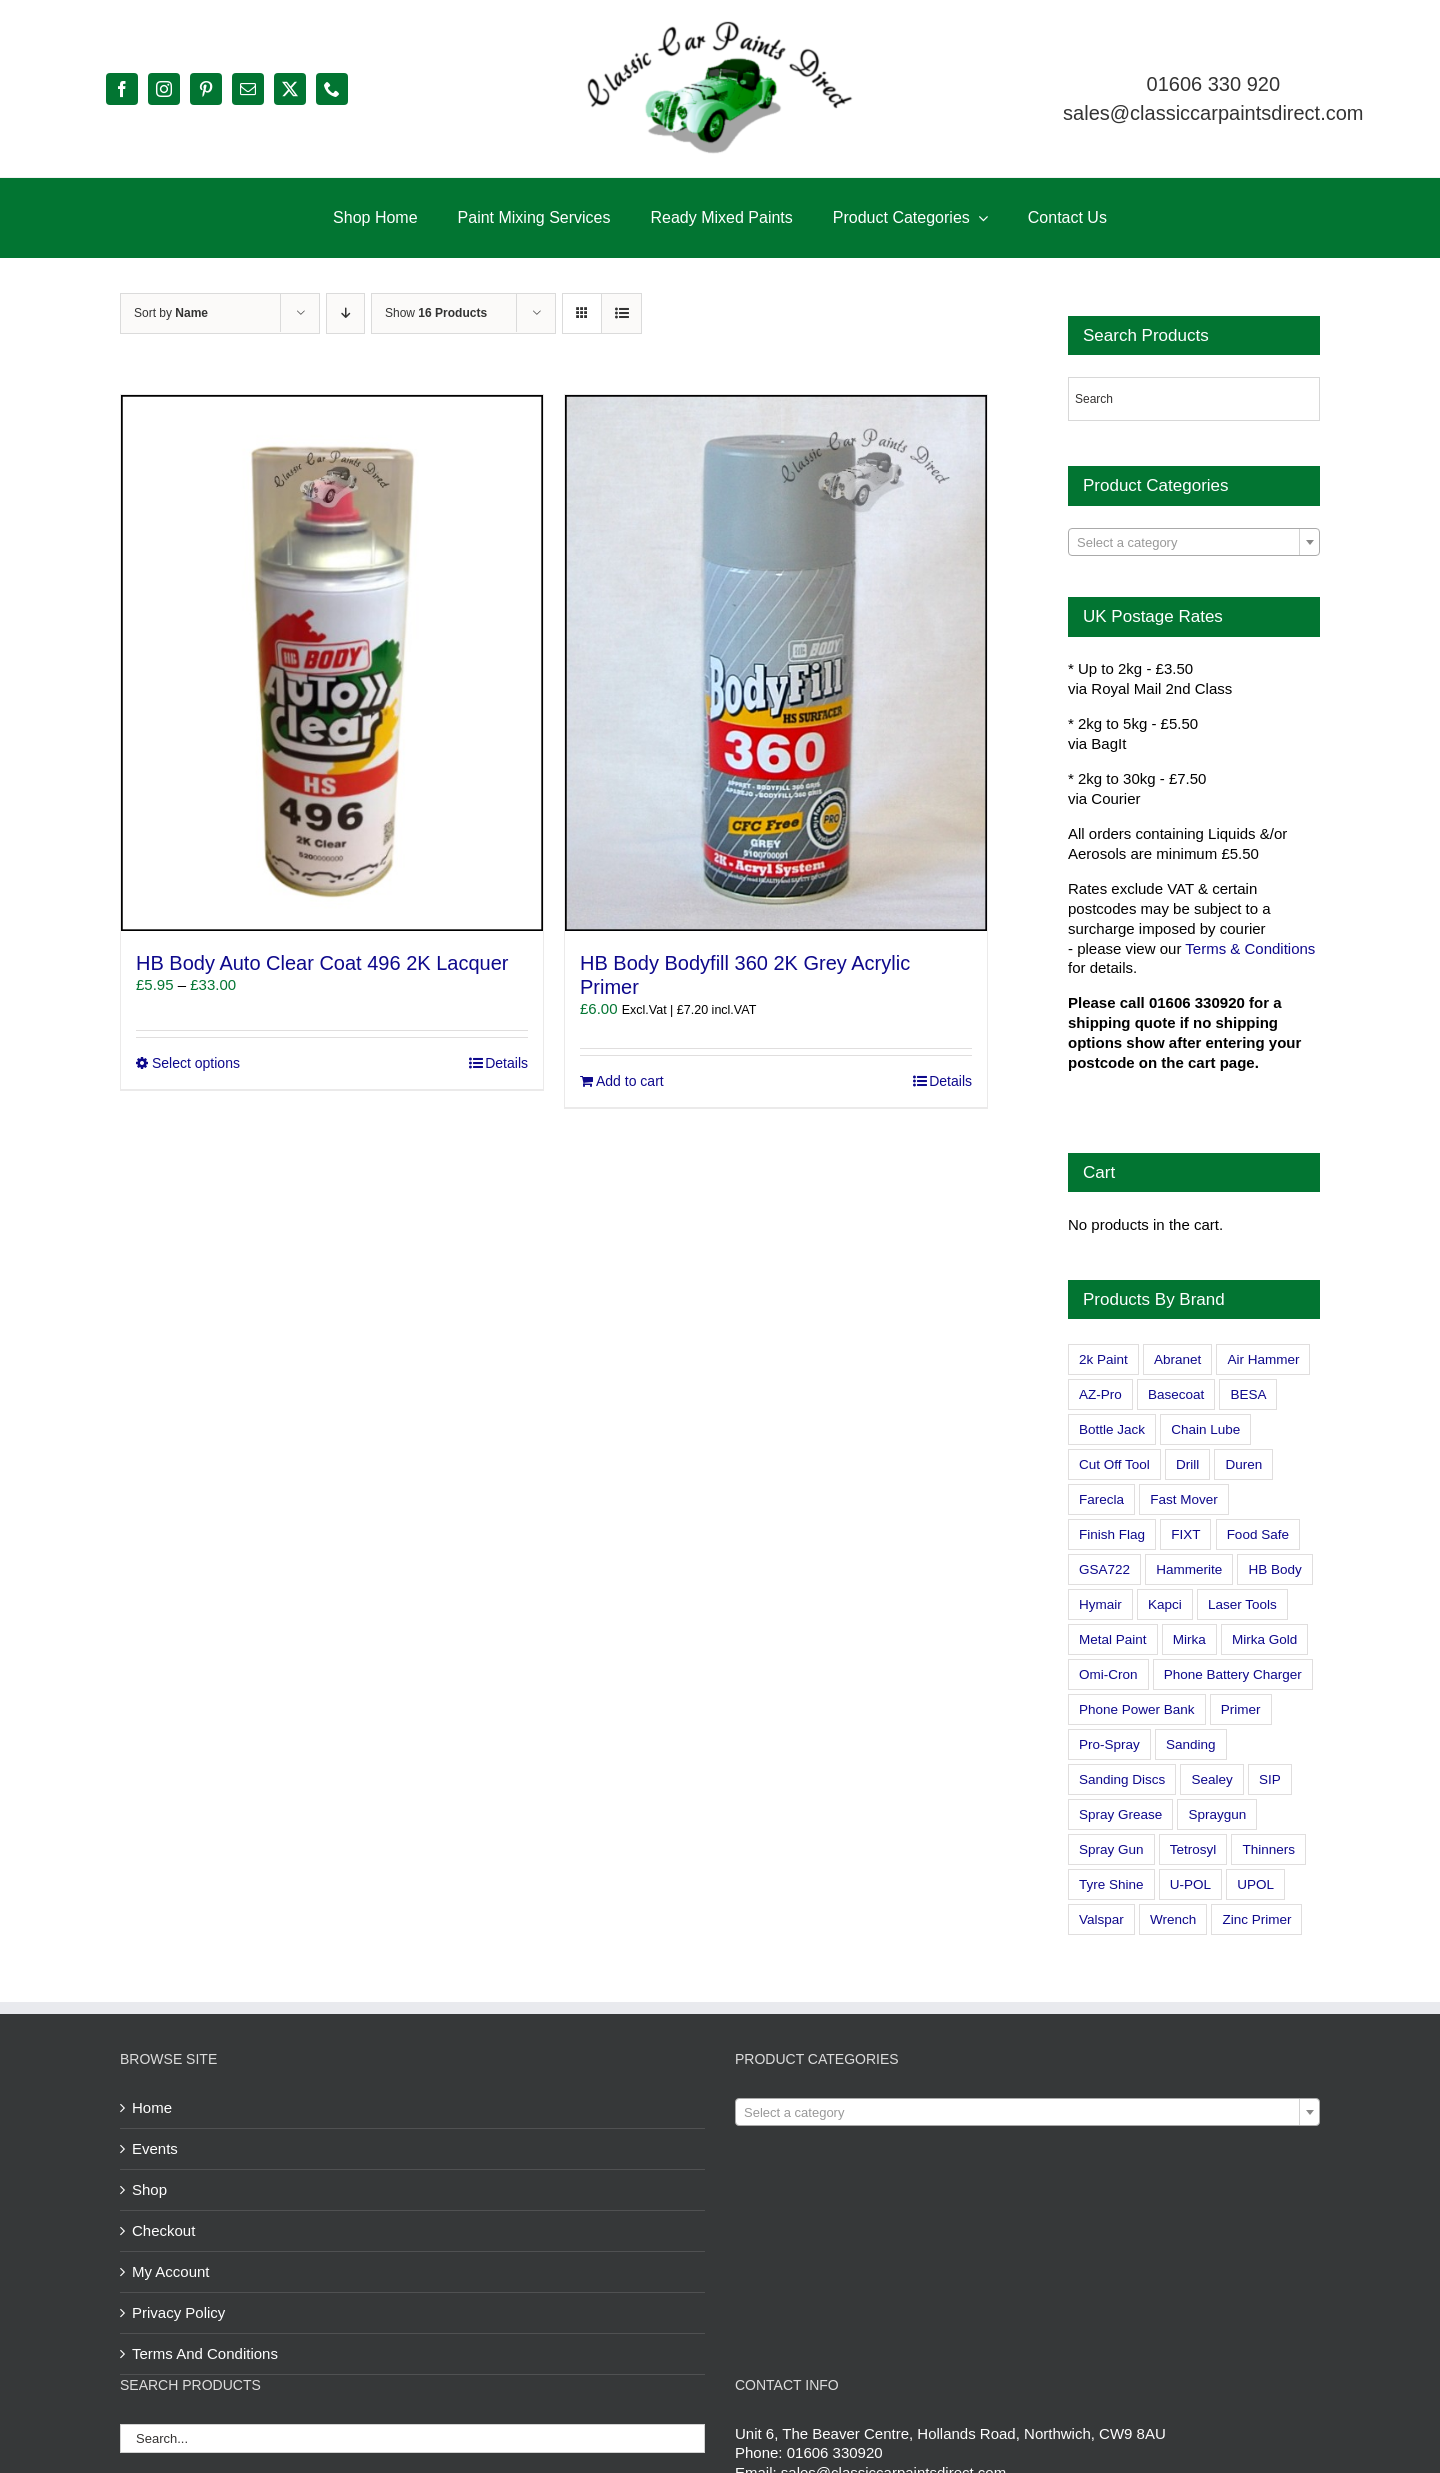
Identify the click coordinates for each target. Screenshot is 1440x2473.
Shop (149, 2189)
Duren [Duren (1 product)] (1243, 1464)
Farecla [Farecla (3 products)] (1101, 1499)
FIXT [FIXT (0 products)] (1185, 1534)
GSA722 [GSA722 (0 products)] (1104, 1569)
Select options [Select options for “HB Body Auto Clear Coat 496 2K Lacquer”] (196, 1063)
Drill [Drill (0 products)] (1187, 1464)
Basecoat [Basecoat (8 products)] (1176, 1394)
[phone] (332, 89)
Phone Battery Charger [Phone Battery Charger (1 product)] (1233, 1674)
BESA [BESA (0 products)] (1248, 1394)
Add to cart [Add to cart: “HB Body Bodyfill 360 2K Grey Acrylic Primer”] (630, 1081)
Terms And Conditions (205, 2353)
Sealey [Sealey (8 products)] (1211, 1779)
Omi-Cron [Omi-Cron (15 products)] (1108, 1674)
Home (152, 2107)
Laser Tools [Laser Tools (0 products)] (1242, 1604)
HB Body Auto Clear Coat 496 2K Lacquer (322, 963)
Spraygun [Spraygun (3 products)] (1217, 1814)
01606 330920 (835, 2452)
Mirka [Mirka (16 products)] (1189, 1639)
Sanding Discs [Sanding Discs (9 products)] (1122, 1779)
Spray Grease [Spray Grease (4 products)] (1120, 1814)
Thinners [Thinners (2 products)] (1268, 1849)
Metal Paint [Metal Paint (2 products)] (1113, 1639)
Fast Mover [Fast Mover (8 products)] (1184, 1499)
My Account (171, 2271)
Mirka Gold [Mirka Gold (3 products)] (1264, 1639)
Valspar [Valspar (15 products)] (1101, 1919)
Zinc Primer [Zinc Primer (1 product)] (1256, 1919)
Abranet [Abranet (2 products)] (1177, 1359)
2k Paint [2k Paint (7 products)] (1103, 1359)
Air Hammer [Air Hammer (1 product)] (1263, 1359)
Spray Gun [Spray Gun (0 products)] (1111, 1849)
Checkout (163, 2230)
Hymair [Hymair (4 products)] (1100, 1604)
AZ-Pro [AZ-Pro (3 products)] (1100, 1394)
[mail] (248, 89)
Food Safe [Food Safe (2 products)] (1258, 1534)
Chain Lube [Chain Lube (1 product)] (1205, 1429)
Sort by (171, 313)
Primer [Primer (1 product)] (1241, 1709)
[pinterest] (206, 89)
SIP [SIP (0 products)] (1270, 1779)
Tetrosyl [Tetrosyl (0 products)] (1193, 1849)
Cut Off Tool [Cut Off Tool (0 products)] (1114, 1464)
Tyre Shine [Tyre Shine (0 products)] (1111, 1884)
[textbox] (1194, 543)
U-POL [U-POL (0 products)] (1190, 1884)
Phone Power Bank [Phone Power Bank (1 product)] (1137, 1709)
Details (506, 1063)
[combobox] (1194, 542)
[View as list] (621, 313)
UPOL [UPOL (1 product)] (1255, 1884)
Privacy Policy (178, 2312)
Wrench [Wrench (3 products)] (1173, 1919)
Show (436, 313)
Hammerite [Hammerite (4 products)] (1189, 1569)
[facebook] (122, 89)
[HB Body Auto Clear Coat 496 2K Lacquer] (332, 663)
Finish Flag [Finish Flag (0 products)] (1112, 1534)
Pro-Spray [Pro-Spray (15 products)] (1109, 1744)
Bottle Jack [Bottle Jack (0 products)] (1112, 1429)
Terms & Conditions (1250, 948)
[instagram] (164, 89)
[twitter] (290, 89)
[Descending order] (345, 313)
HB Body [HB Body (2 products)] (1274, 1569)
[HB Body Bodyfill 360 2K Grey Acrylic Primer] (776, 663)
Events (155, 2148)
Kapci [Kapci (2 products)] (1165, 1604)
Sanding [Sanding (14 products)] (1191, 1744)
